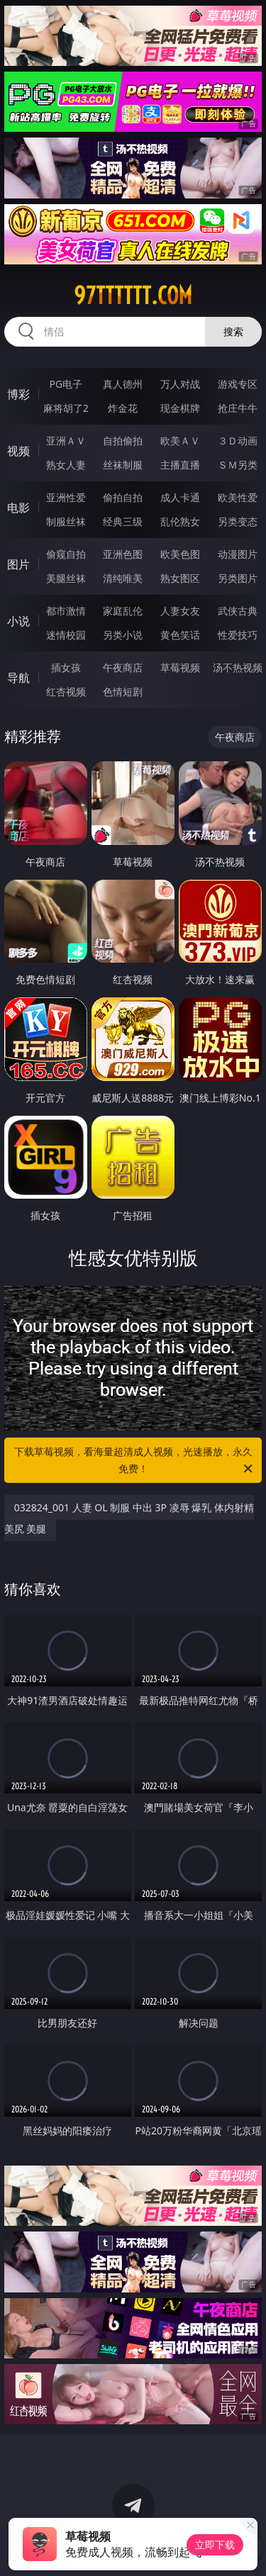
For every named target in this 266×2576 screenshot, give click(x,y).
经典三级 (123, 521)
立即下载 (215, 2544)
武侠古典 (237, 610)
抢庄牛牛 (237, 408)
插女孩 (66, 667)
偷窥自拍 (66, 554)
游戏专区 (237, 384)
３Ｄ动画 (237, 440)
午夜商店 (123, 667)
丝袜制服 (123, 464)
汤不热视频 (237, 667)
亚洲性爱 (66, 497)
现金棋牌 (180, 408)
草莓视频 (180, 667)
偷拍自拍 (123, 497)
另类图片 (237, 578)
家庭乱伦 (123, 610)
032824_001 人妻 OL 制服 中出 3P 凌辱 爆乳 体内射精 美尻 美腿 (129, 1518)
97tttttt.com (133, 295)
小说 (18, 621)
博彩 (18, 394)
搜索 (233, 331)
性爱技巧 (237, 635)
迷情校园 (66, 635)
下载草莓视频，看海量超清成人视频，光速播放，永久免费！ (134, 1461)
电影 (18, 507)
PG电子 (65, 384)
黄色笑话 (180, 635)
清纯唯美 (123, 578)
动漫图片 (237, 554)
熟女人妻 (66, 464)
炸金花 (123, 408)
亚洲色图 (123, 554)
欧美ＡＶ (180, 440)
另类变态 (237, 521)
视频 (18, 451)
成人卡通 (180, 497)
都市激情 (66, 610)
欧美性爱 (237, 497)
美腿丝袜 (66, 578)
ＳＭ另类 (237, 464)
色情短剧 (123, 691)
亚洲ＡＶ (66, 440)
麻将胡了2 (66, 408)
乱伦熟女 (180, 521)
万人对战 (180, 384)
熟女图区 (180, 578)
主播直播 (180, 464)
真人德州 (123, 384)
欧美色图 (180, 554)
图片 (18, 564)
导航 (18, 677)
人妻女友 (180, 610)
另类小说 (123, 635)
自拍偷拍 (123, 440)
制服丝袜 (66, 521)
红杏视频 (66, 691)
